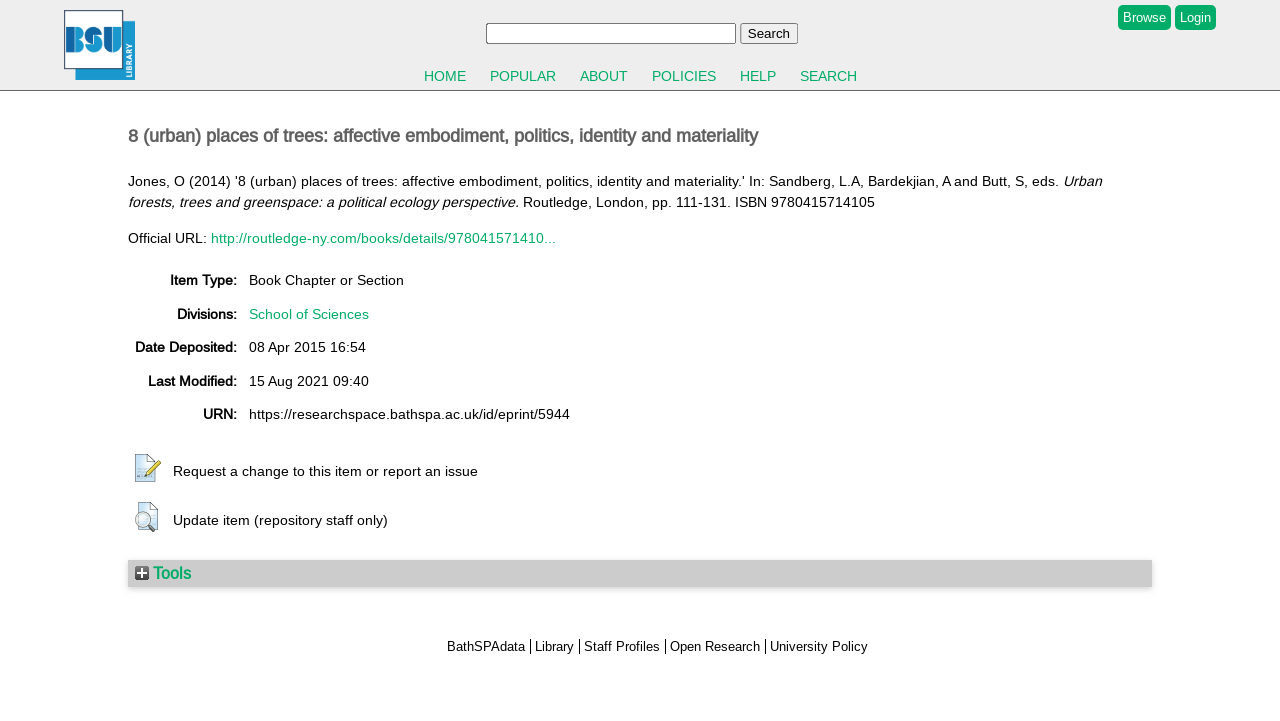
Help (758, 76)
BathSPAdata (486, 646)
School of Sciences (309, 314)
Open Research (715, 646)
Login (1195, 17)
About (604, 76)
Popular (523, 76)
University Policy (819, 646)
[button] (148, 469)
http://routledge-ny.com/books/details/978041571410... (383, 238)
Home (445, 76)
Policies (684, 76)
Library (554, 646)
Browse (1144, 17)
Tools (163, 573)
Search (828, 76)
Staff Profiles (622, 646)
